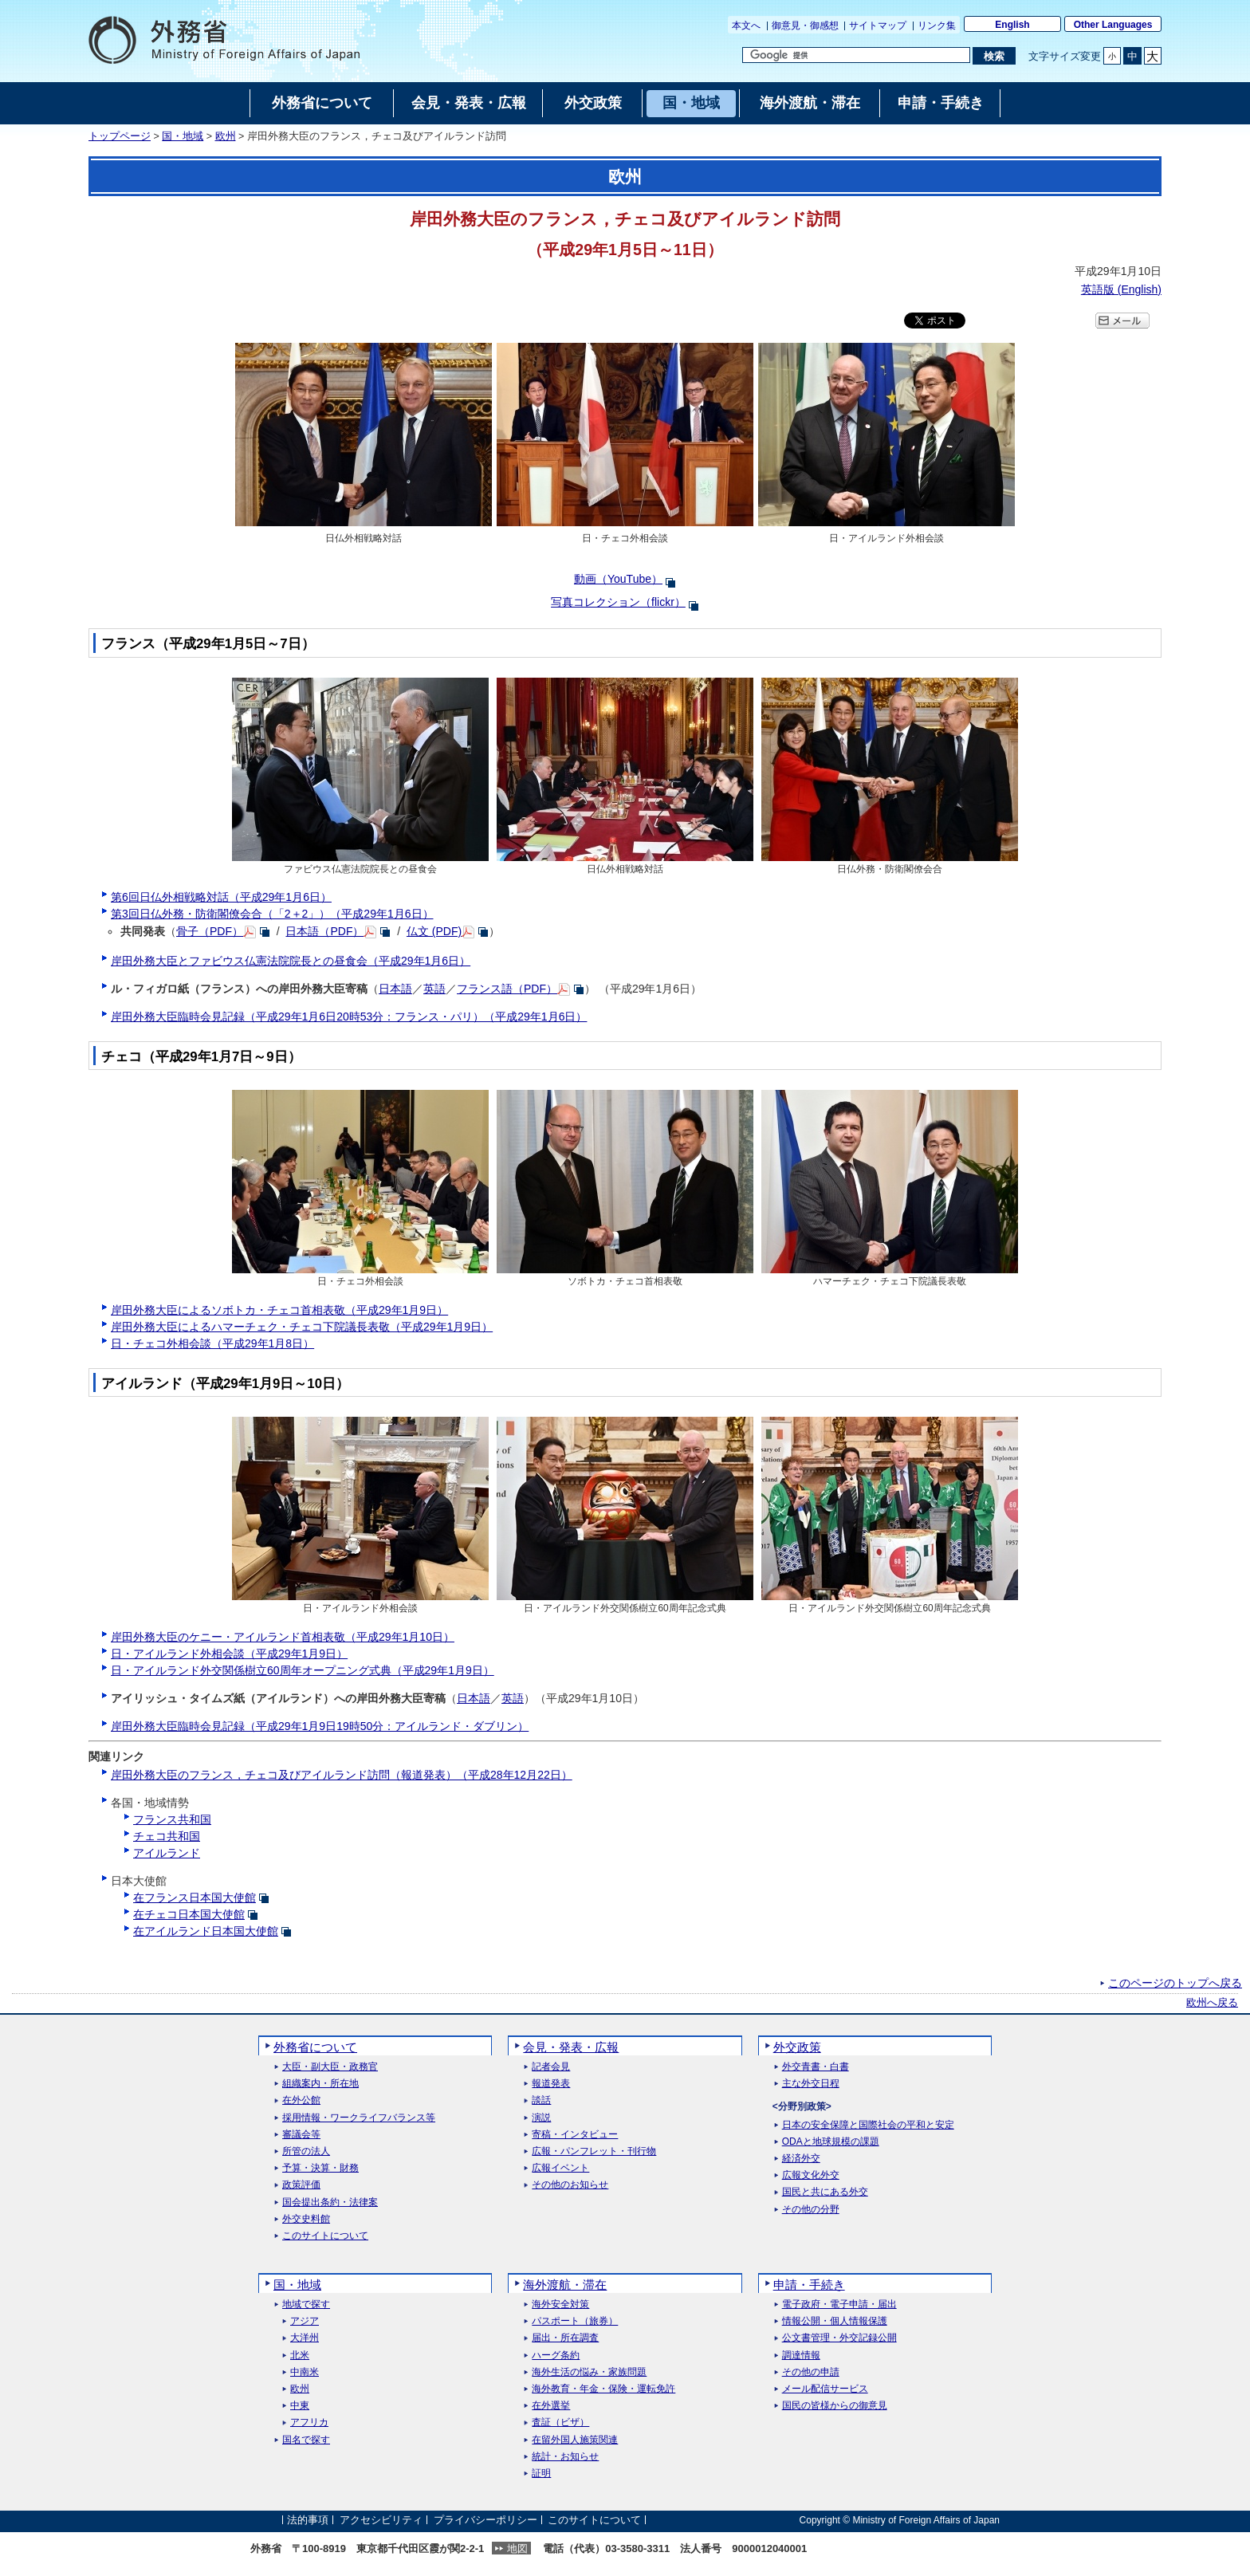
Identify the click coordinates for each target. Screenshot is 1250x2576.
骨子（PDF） (209, 931)
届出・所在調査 (565, 2338)
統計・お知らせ (565, 2457)
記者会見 (551, 2067)
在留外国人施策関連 (575, 2440)
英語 (434, 988)
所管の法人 (306, 2151)
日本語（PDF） (324, 931)
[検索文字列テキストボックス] (856, 55)
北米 (299, 2355)
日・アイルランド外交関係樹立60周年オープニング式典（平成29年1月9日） (302, 1670)
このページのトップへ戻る (1175, 1982)
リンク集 (937, 25)
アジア (304, 2321)
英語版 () (1121, 289)
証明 (541, 2473)
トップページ (119, 136)
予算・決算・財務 (320, 2168)
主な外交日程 (810, 2083)
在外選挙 (551, 2406)
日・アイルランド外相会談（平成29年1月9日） (229, 1653)
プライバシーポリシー (485, 2520)
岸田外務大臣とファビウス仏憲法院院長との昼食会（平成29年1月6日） (290, 960)
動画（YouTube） (618, 578)
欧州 (225, 136)
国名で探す (306, 2440)
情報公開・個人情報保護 (834, 2321)
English (1012, 24)
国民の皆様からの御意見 (834, 2406)
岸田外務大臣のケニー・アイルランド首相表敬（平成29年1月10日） (282, 1636)
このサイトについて (325, 2236)
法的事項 (307, 2520)
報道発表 (551, 2083)
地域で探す (306, 2304)
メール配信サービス (825, 2389)
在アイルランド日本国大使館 (205, 1931)
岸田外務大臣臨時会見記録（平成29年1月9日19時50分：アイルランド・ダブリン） (320, 1726)
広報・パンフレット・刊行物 (594, 2151)
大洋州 (304, 2338)
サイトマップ (877, 25)
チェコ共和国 (166, 1836)
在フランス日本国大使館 (194, 1897)
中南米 (304, 2372)
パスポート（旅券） (575, 2321)
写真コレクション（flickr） (618, 602)
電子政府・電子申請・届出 (839, 2304)
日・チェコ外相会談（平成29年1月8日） (212, 1343)
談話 (541, 2100)
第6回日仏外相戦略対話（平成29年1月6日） (221, 897)
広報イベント (560, 2168)
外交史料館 (306, 2219)
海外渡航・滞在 (565, 2284)
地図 (517, 2548)
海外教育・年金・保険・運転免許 (603, 2389)
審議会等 (301, 2135)
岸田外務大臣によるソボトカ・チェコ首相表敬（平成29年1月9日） (279, 1310)
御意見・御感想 (805, 25)
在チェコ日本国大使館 (189, 1914)
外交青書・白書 (815, 2067)
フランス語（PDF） (507, 988)
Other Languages (1113, 24)
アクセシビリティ (381, 2520)
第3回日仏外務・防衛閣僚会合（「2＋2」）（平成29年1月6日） (272, 913)
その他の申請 (810, 2372)
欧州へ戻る (1212, 2002)
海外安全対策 (560, 2304)
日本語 (395, 988)
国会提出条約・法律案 (330, 2202)
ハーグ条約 (556, 2355)
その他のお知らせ (570, 2185)
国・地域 (182, 136)
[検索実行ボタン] (994, 56)
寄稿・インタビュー (575, 2135)
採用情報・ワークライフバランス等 (358, 2118)
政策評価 (301, 2185)
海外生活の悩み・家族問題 (589, 2372)
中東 (299, 2406)
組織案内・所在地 (320, 2083)
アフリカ (309, 2422)
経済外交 (801, 2158)
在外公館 (301, 2100)
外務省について (315, 2047)
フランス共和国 (172, 1819)
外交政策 (797, 2047)
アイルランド (166, 1852)
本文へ (746, 25)
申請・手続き (809, 2284)
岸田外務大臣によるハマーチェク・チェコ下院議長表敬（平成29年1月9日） (302, 1326)
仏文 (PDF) (434, 931)
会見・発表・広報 (571, 2047)
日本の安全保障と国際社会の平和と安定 (868, 2125)
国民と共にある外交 (825, 2192)
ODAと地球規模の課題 (830, 2142)
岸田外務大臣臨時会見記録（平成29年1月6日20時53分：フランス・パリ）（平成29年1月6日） (349, 1016)
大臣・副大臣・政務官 (330, 2067)
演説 (541, 2118)
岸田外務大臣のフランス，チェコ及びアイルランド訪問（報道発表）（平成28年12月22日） (341, 1774)
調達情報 (801, 2355)
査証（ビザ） (560, 2422)
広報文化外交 (810, 2175)
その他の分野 (810, 2209)
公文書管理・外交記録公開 (839, 2338)
